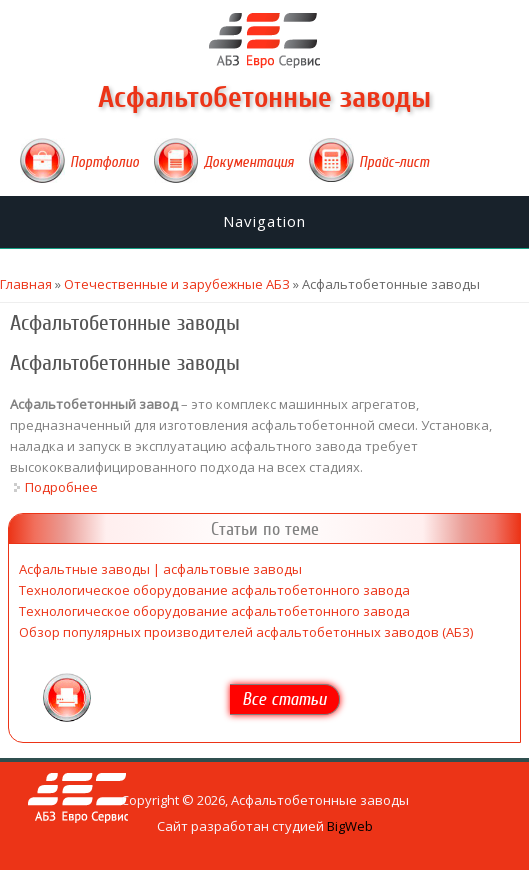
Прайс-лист (394, 162)
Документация (249, 162)
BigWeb (350, 826)
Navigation (264, 221)
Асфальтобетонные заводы (264, 97)
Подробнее (61, 487)
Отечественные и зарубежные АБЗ (177, 284)
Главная (26, 284)
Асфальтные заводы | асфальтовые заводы (160, 569)
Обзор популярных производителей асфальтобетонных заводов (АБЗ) (246, 632)
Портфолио (104, 162)
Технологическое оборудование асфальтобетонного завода (214, 590)
